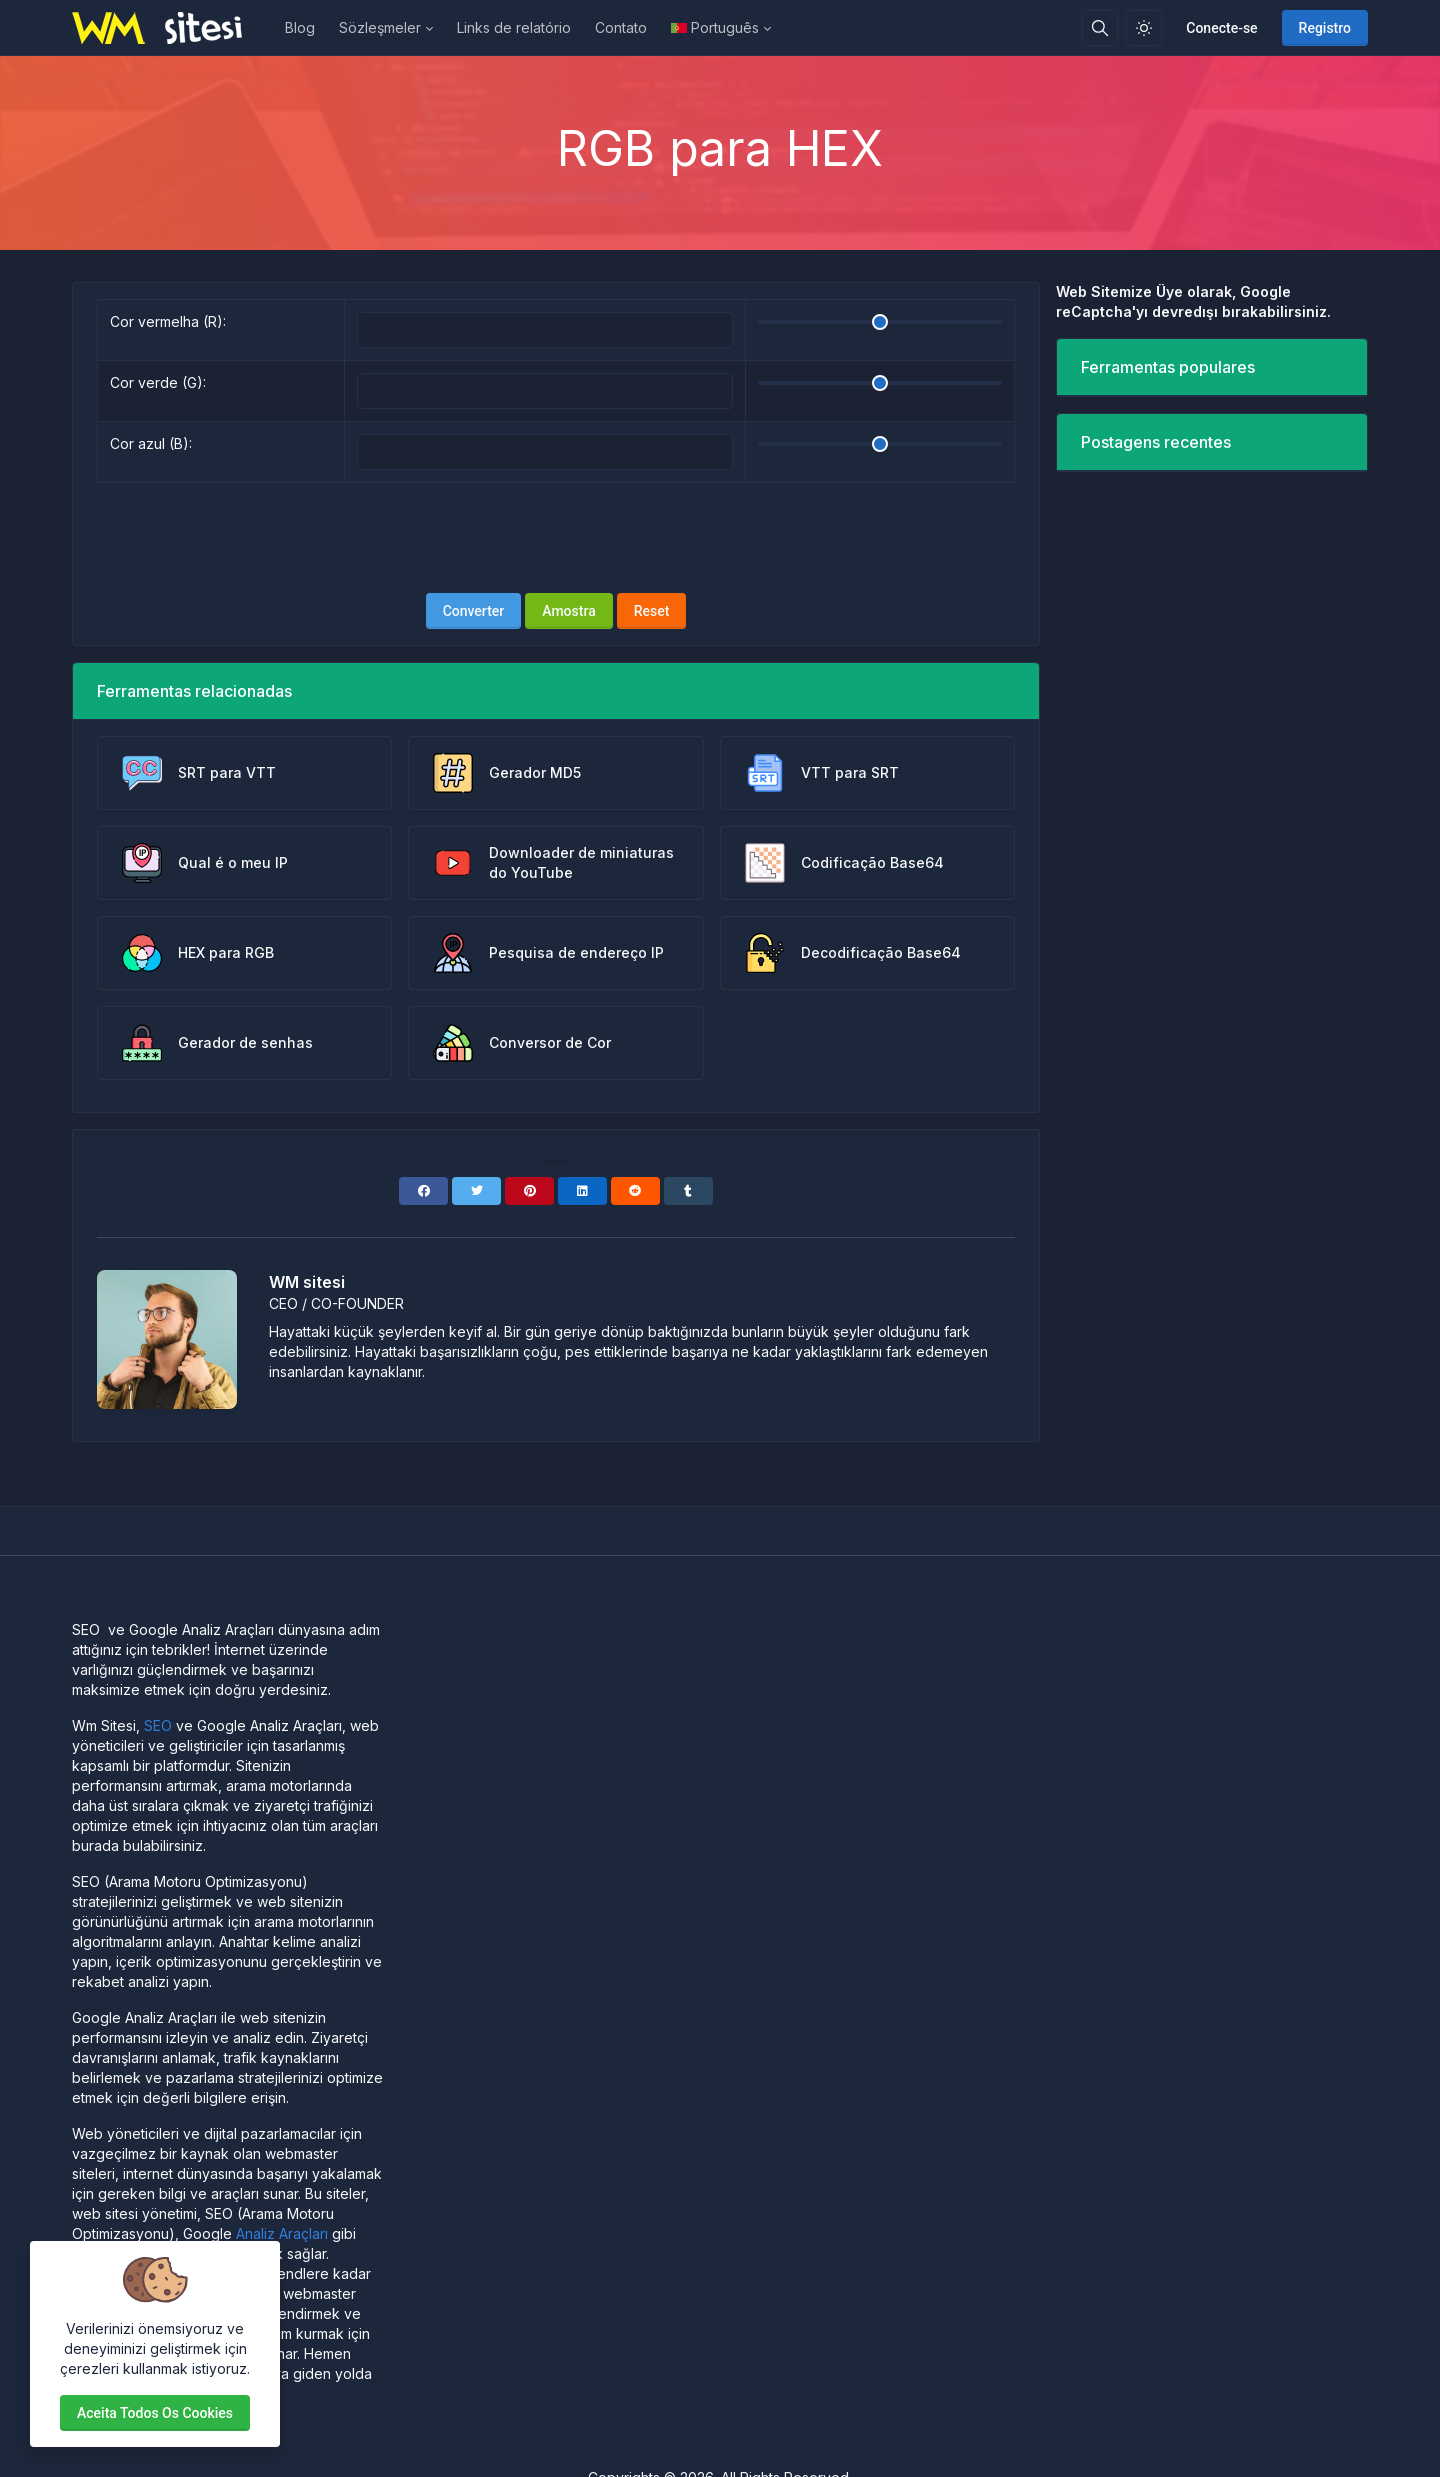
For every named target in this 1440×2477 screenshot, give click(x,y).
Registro (1325, 28)
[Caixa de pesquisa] (1100, 28)
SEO (158, 1725)
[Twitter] (476, 1191)
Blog (300, 27)
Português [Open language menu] (715, 27)
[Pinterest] (529, 1191)
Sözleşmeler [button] (380, 27)
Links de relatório (514, 27)
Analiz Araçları (282, 2233)
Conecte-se (1221, 28)
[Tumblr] (688, 1191)
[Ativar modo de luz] (1144, 28)
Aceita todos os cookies (155, 2413)
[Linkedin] (582, 1191)
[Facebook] (423, 1191)
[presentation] (556, 538)
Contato (621, 27)
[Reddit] (635, 1191)
